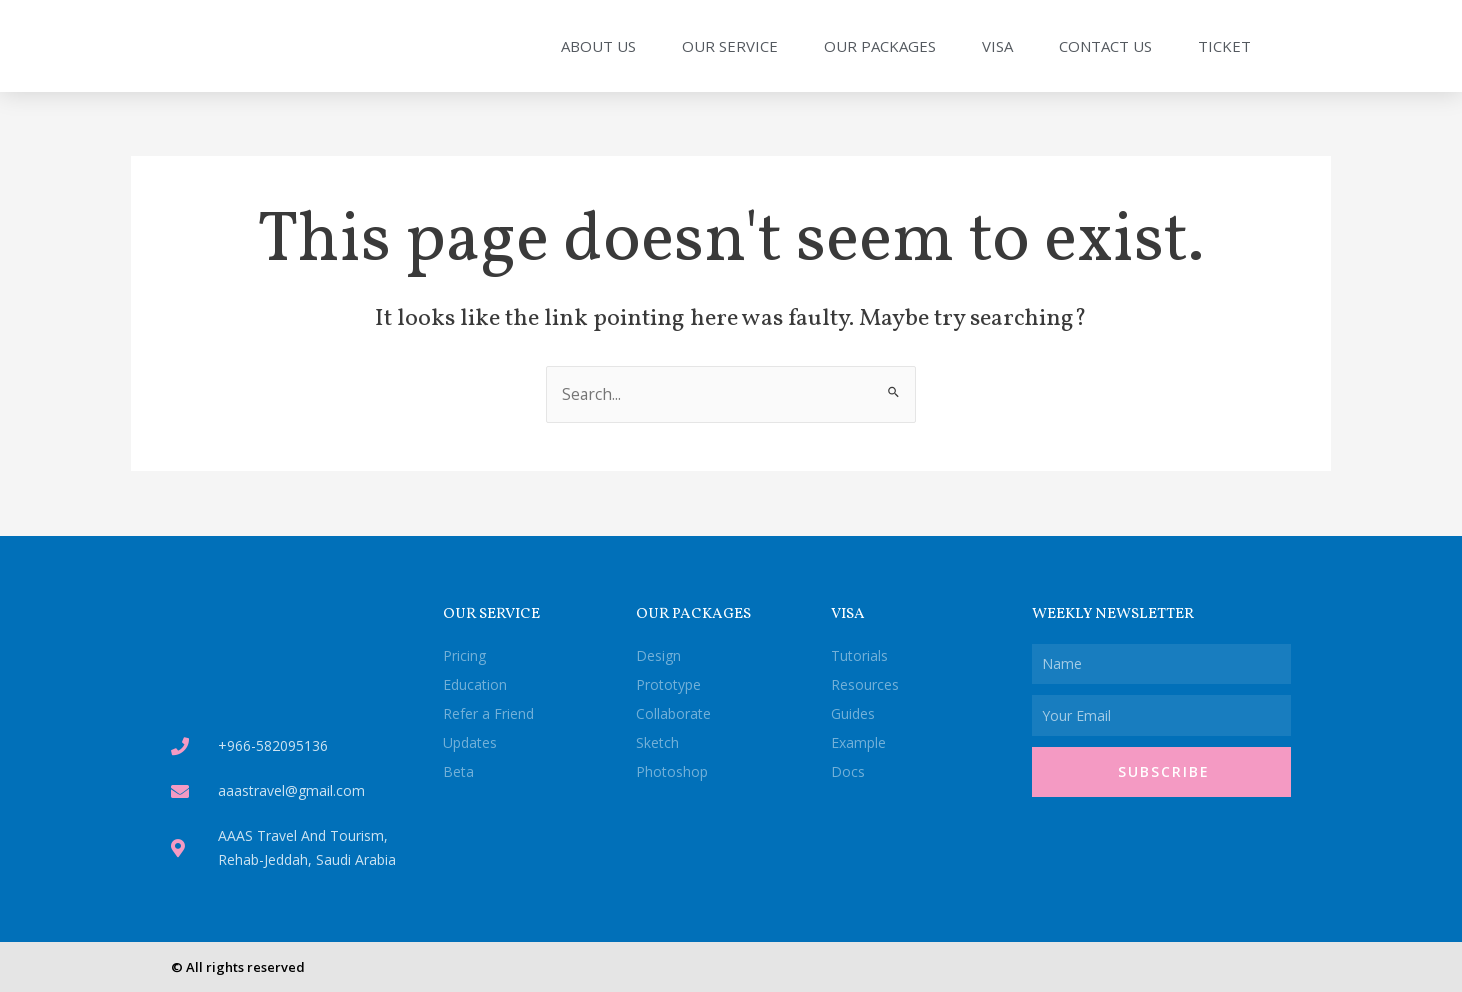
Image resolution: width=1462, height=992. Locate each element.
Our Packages (880, 46)
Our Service (730, 46)
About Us (598, 46)
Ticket (1224, 46)
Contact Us (1105, 46)
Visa (997, 46)
